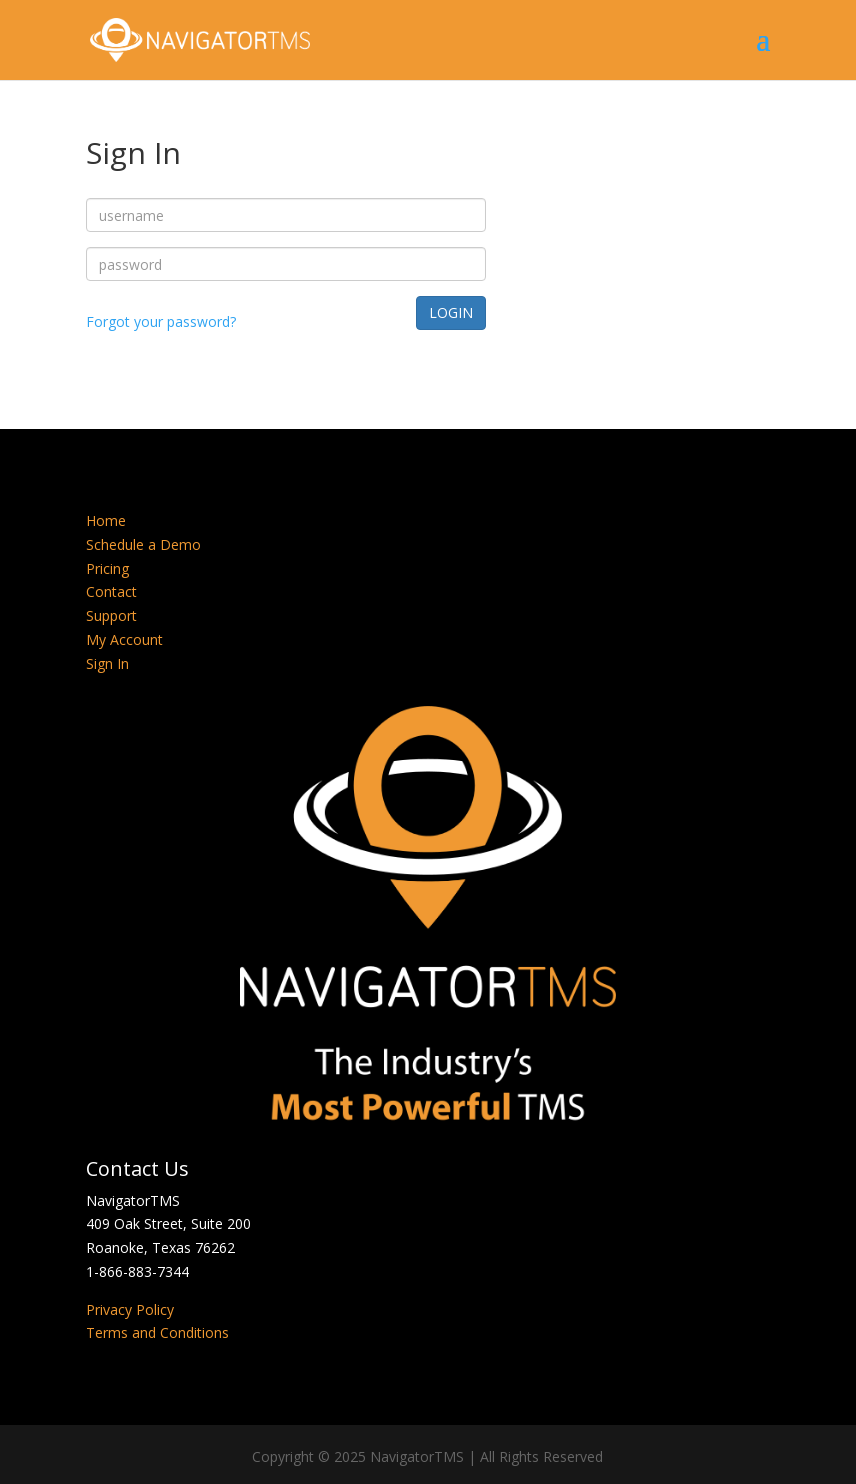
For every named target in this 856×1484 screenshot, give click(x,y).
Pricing (107, 568)
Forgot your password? (161, 321)
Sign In (107, 663)
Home (106, 520)
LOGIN (451, 312)
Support (111, 615)
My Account (124, 639)
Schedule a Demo (143, 544)
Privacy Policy (130, 1309)
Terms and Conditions (157, 1332)
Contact (111, 591)
